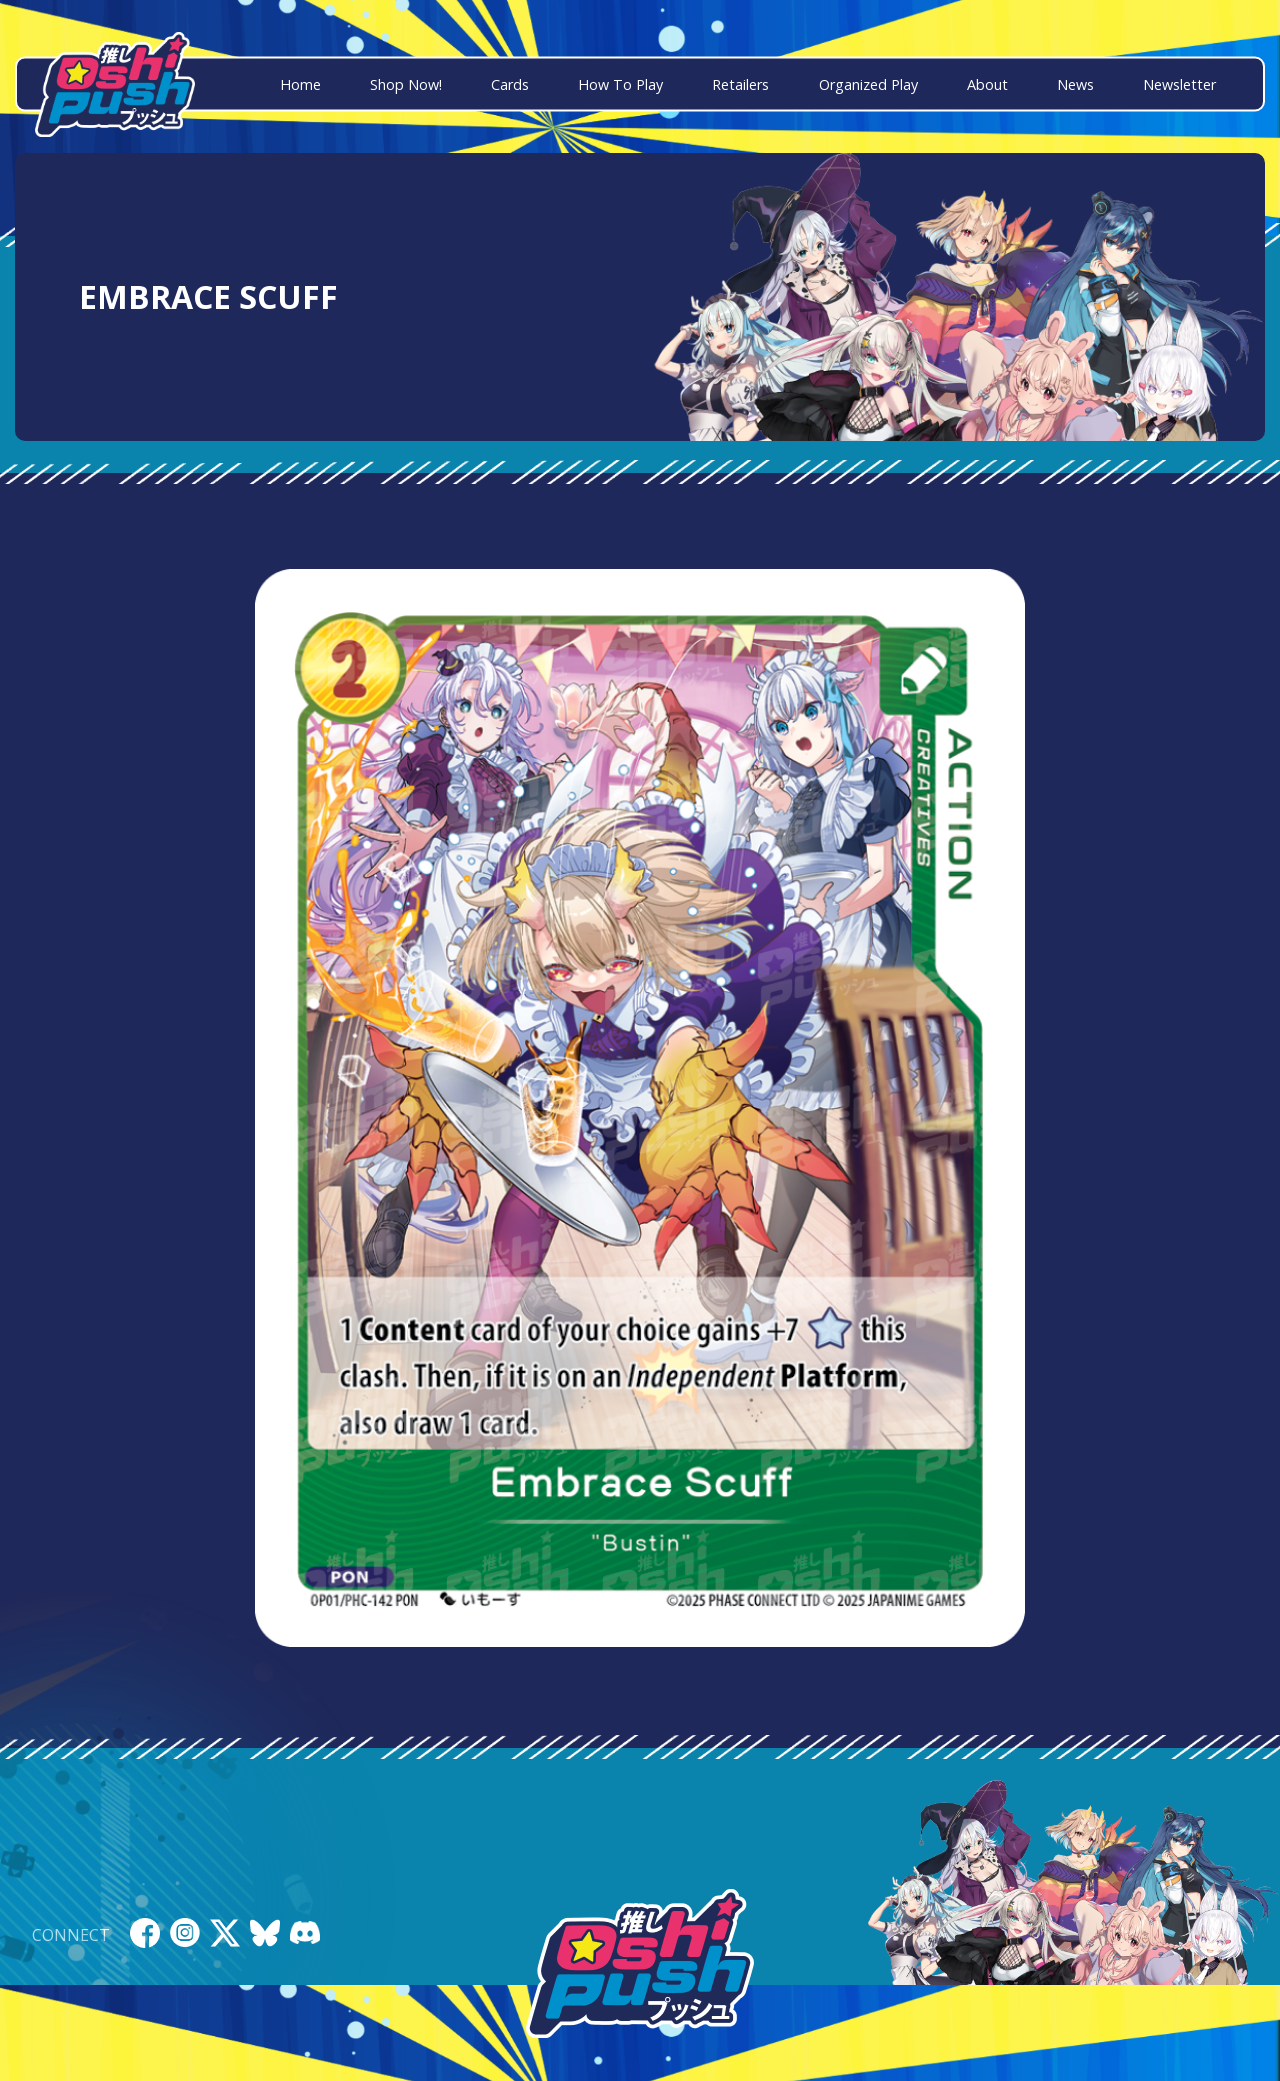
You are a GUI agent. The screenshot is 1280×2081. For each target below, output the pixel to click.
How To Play (620, 84)
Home (300, 84)
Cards (510, 84)
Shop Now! (406, 84)
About (987, 84)
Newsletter (1179, 84)
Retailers (740, 84)
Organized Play (868, 84)
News (1075, 84)
